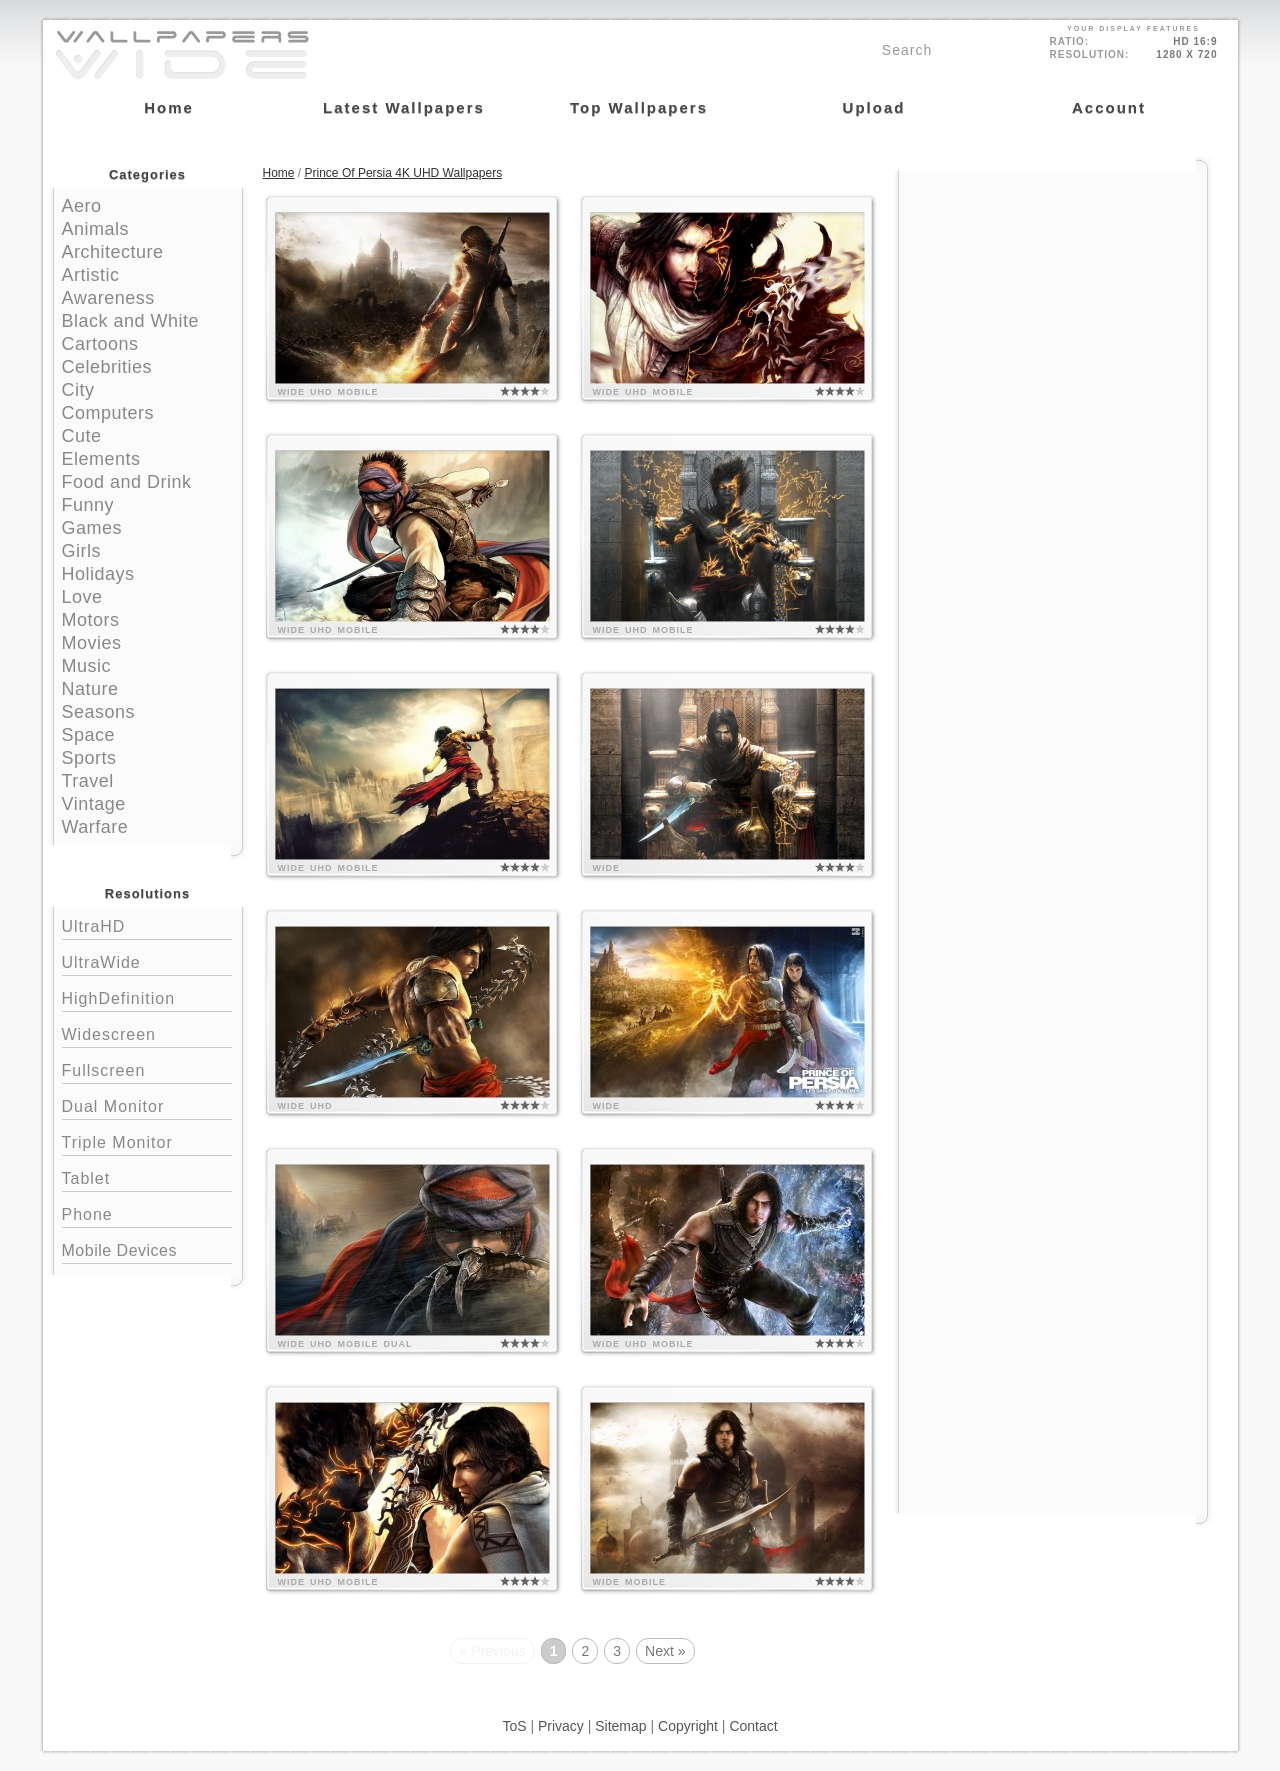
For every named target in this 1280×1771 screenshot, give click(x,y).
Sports (89, 758)
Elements (101, 459)
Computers (108, 413)
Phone (147, 1212)
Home (279, 173)
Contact (753, 1726)
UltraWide (147, 960)
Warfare (95, 827)
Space (89, 735)
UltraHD (147, 924)
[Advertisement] (1053, 297)
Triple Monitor (147, 1140)
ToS (514, 1726)
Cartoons (100, 344)
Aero (82, 206)
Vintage (94, 804)
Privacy (561, 1726)
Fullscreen (147, 1068)
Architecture (113, 252)
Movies (92, 643)
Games (92, 528)
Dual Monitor (147, 1104)
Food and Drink (127, 482)
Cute (82, 436)
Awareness (108, 298)
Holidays (98, 574)
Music (87, 666)
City (78, 390)
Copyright (688, 1726)
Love (82, 597)
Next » (665, 1651)
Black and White (131, 321)
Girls (82, 551)
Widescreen (147, 1032)
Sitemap (620, 1726)
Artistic (91, 275)
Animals (96, 229)
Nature (90, 689)
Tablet (147, 1176)
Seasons (99, 712)
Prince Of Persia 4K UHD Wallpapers (404, 173)
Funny (88, 505)
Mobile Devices (119, 1250)
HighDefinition (147, 996)
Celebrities (107, 367)
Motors (91, 620)
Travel (88, 781)
